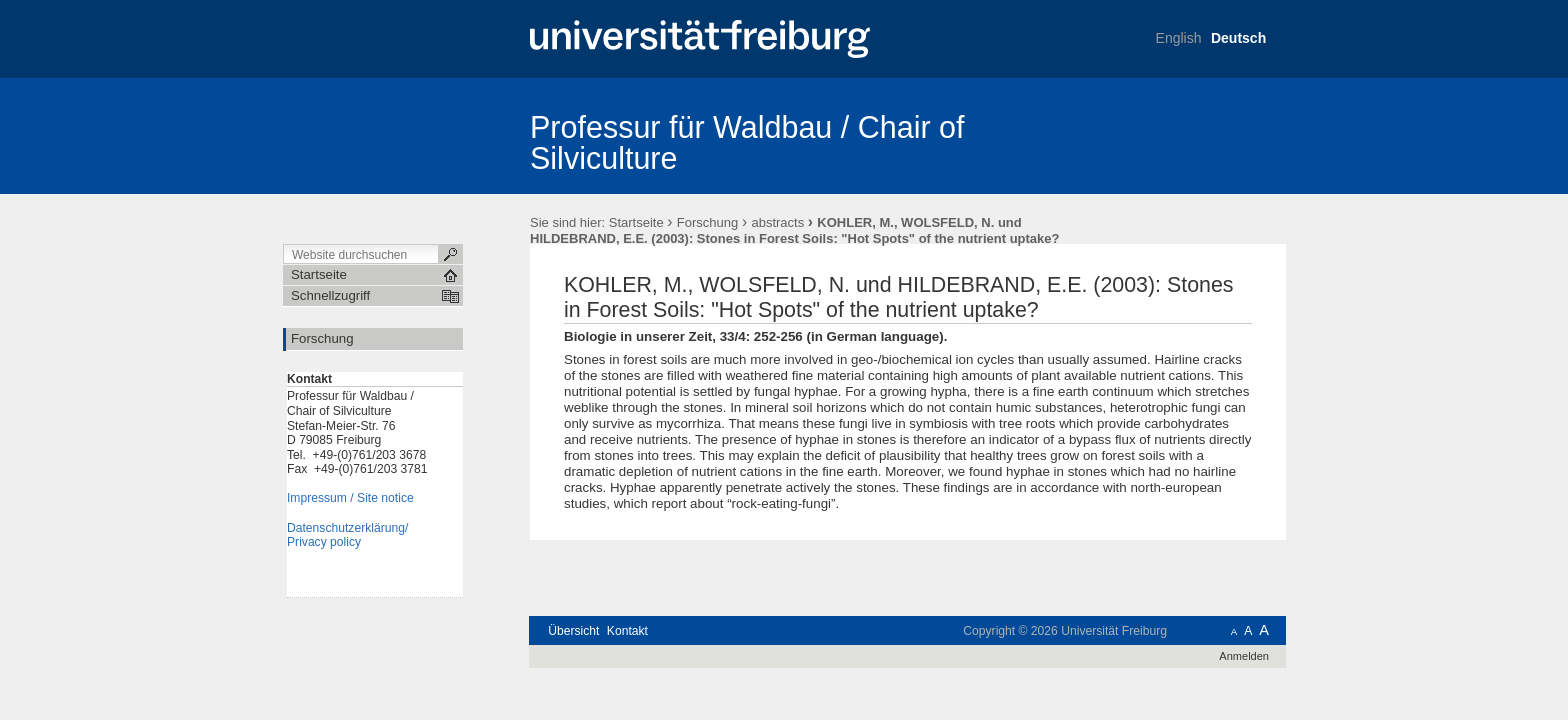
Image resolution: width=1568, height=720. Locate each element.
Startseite (636, 222)
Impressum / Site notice (350, 498)
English (1179, 38)
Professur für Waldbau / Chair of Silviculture (747, 142)
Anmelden (1244, 656)
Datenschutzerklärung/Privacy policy (347, 535)
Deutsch (1238, 38)
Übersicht (573, 631)
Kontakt (627, 631)
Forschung (707, 222)
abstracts (777, 222)
